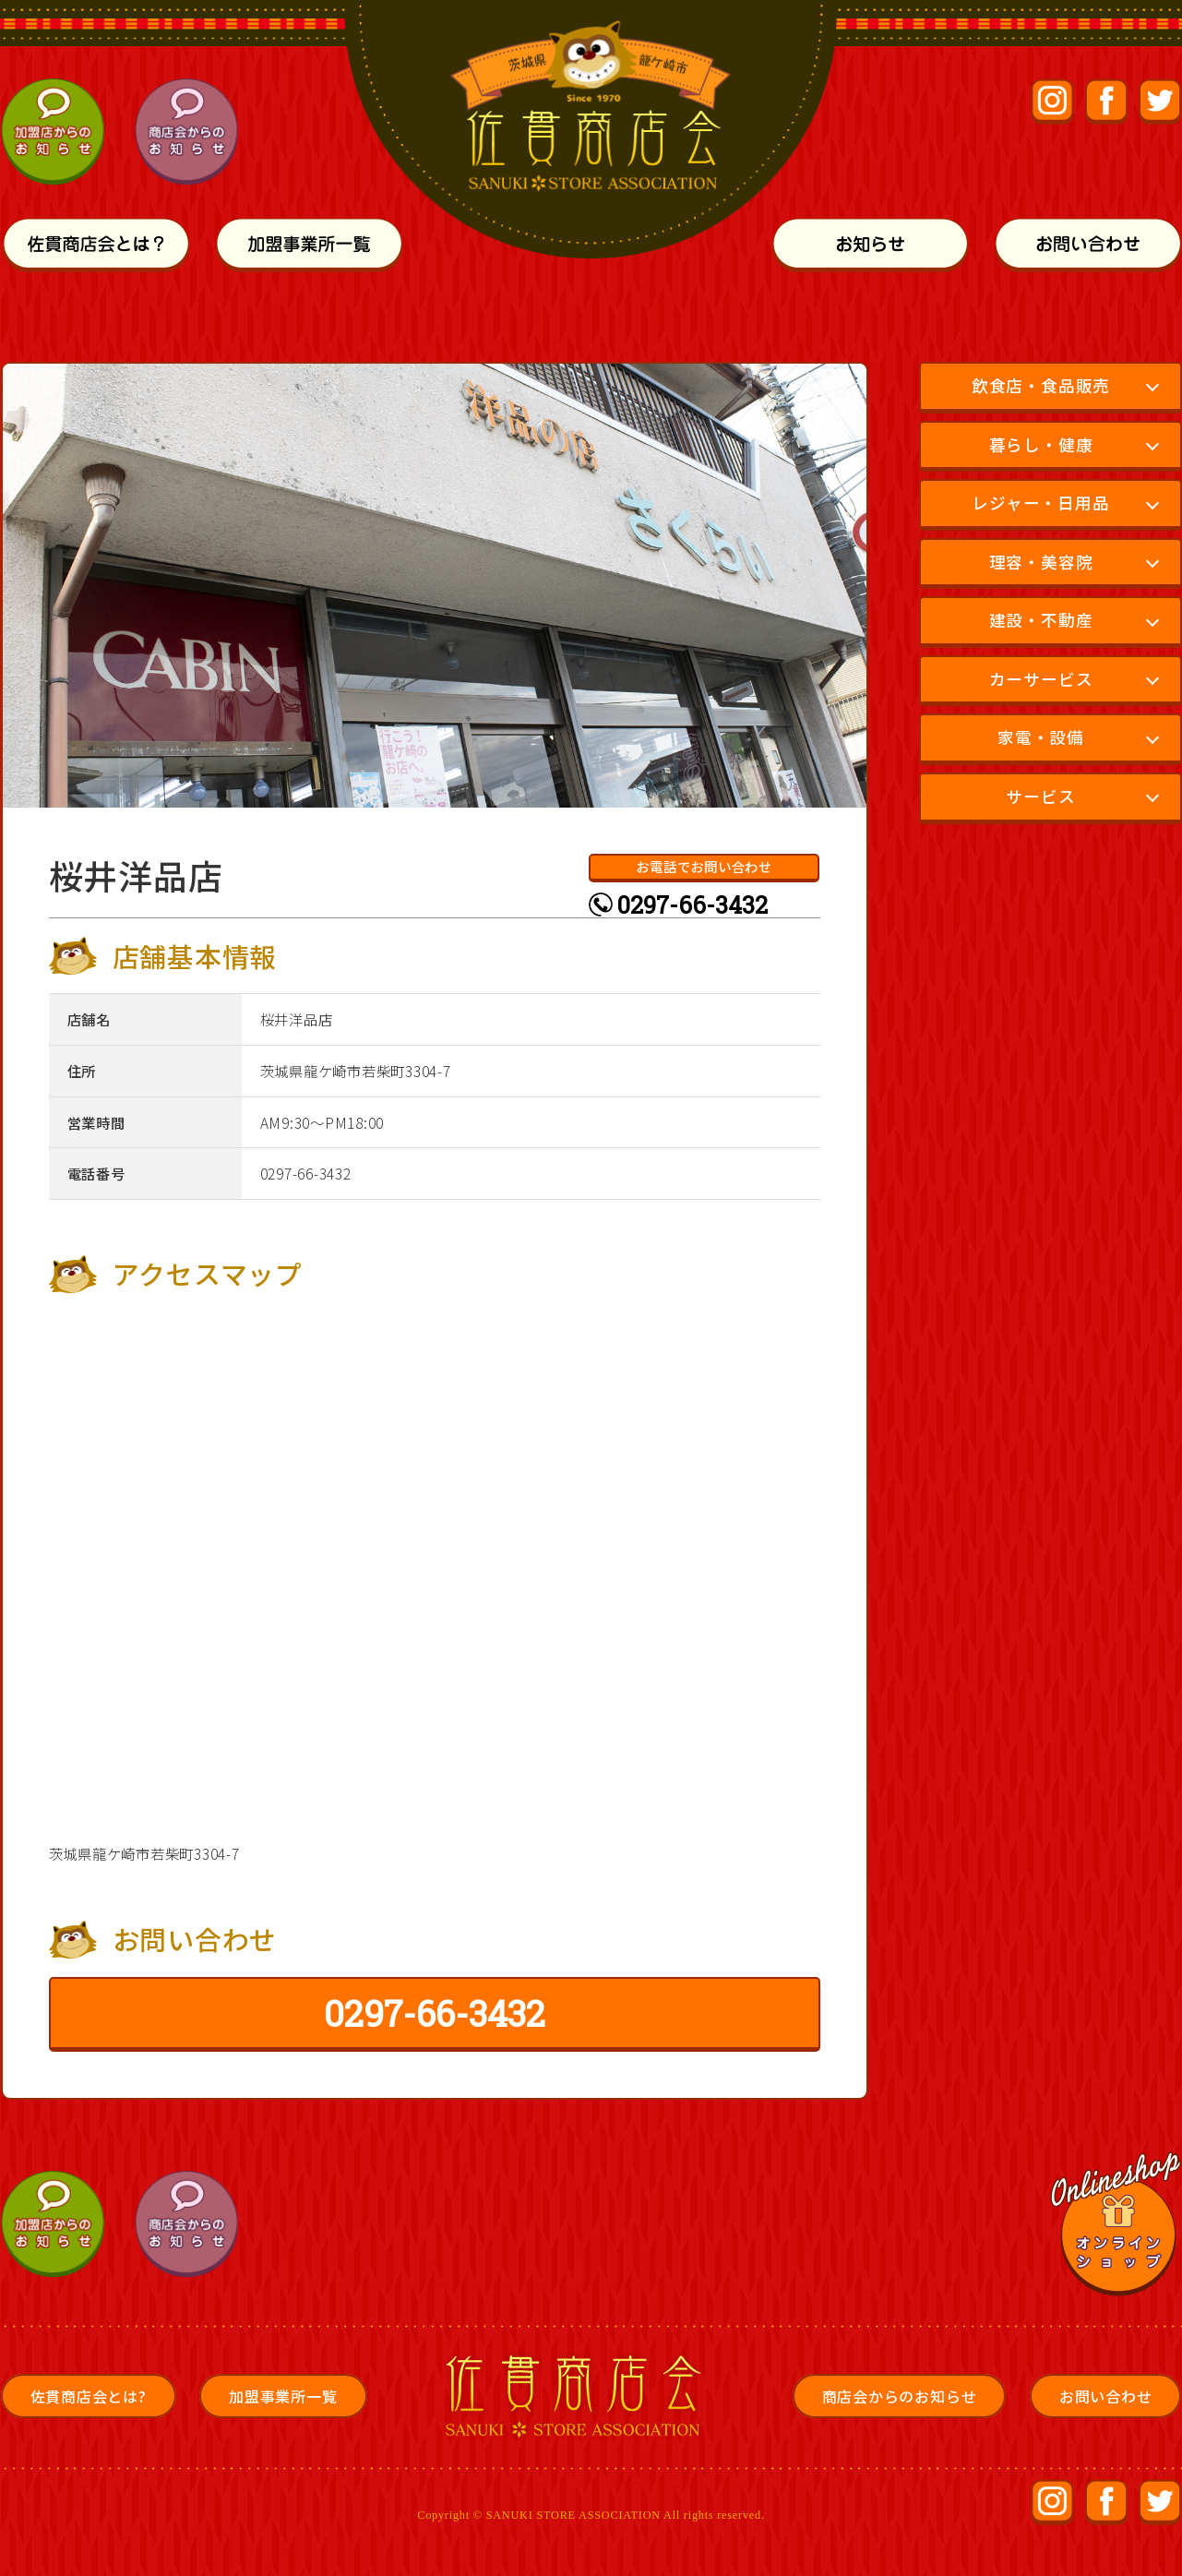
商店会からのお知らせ (189, 132)
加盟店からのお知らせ (56, 132)
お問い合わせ (1105, 2396)
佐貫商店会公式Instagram (1053, 102)
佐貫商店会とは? (88, 2396)
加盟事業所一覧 (283, 2396)
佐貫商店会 (579, 2396)
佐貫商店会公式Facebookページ (1106, 102)
